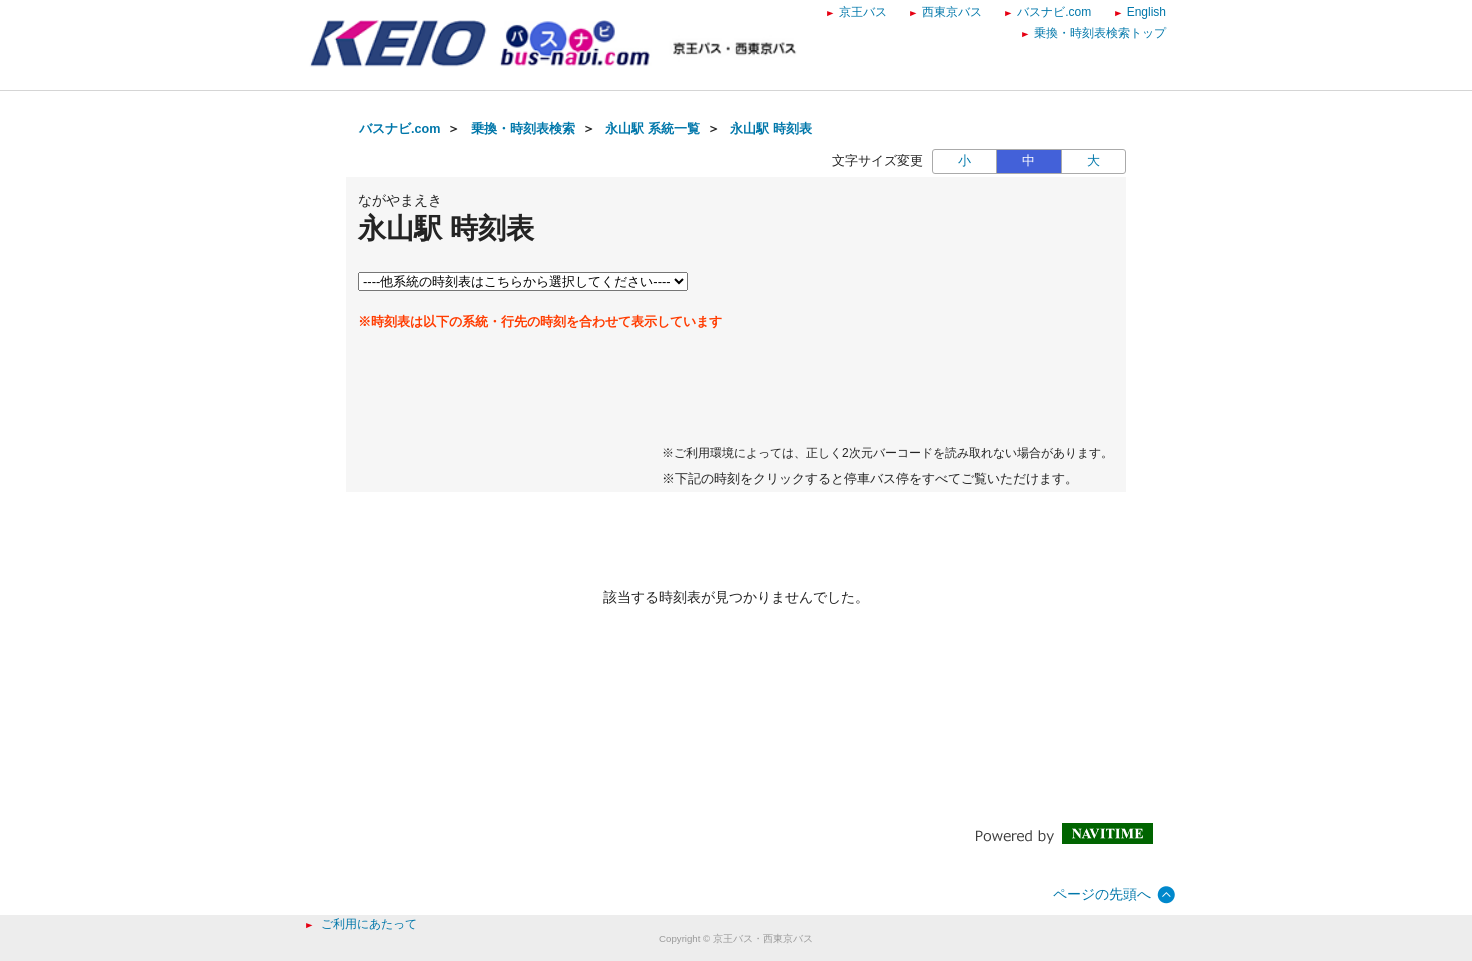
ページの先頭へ (1102, 894)
